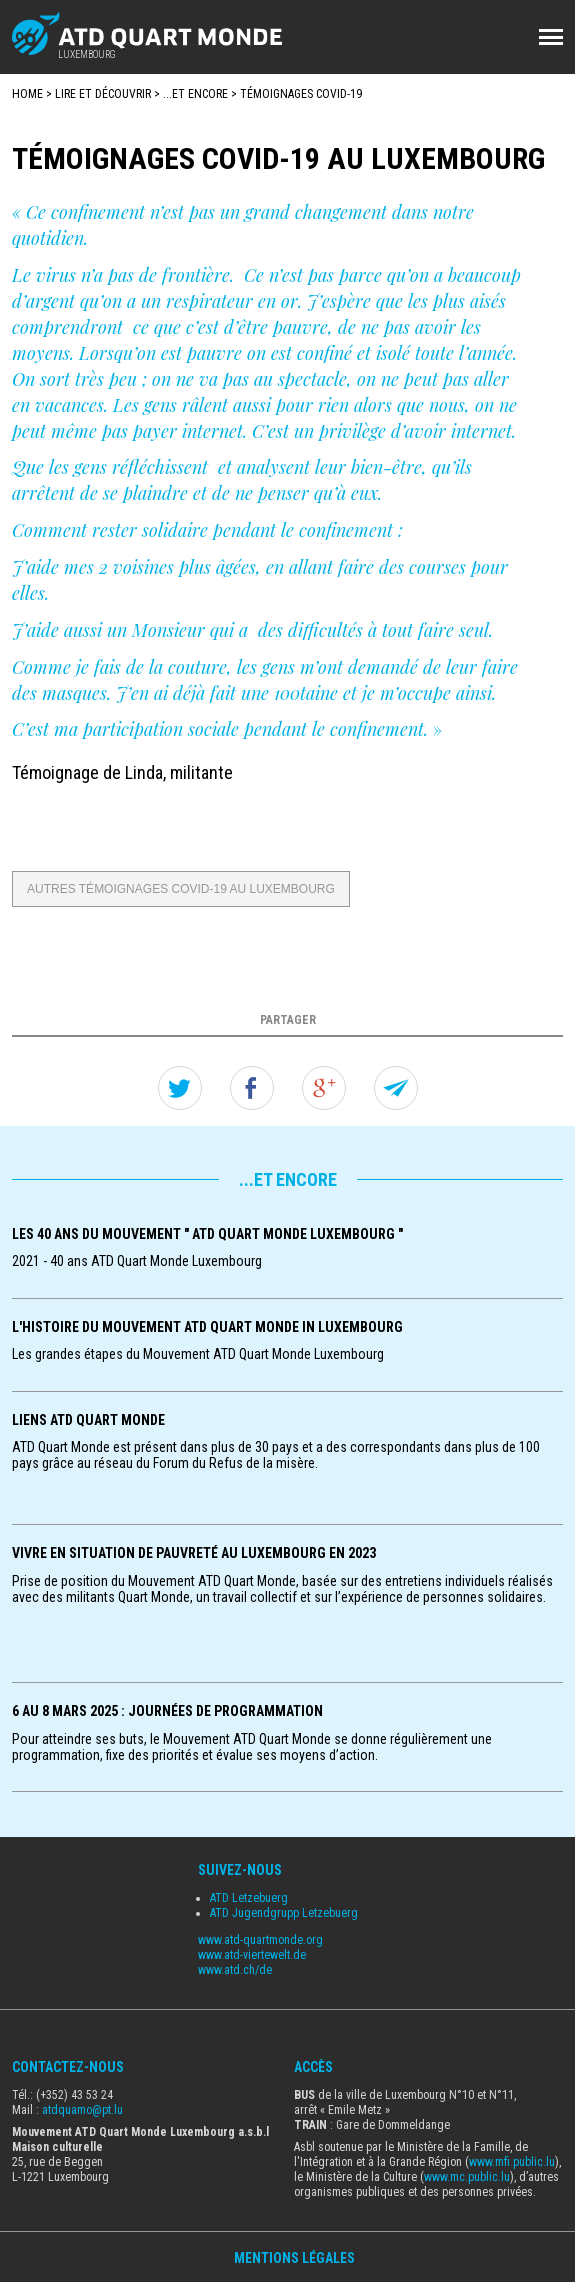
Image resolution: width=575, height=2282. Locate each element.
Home (27, 94)
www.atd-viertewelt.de (252, 1955)
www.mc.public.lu (467, 2177)
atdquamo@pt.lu (82, 2110)
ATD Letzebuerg (249, 1898)
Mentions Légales (294, 2258)
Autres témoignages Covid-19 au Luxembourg (181, 889)
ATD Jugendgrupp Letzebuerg (284, 1913)
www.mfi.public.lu (512, 2162)
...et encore (195, 94)
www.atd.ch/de (235, 1970)
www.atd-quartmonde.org (260, 1940)
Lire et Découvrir (103, 94)
